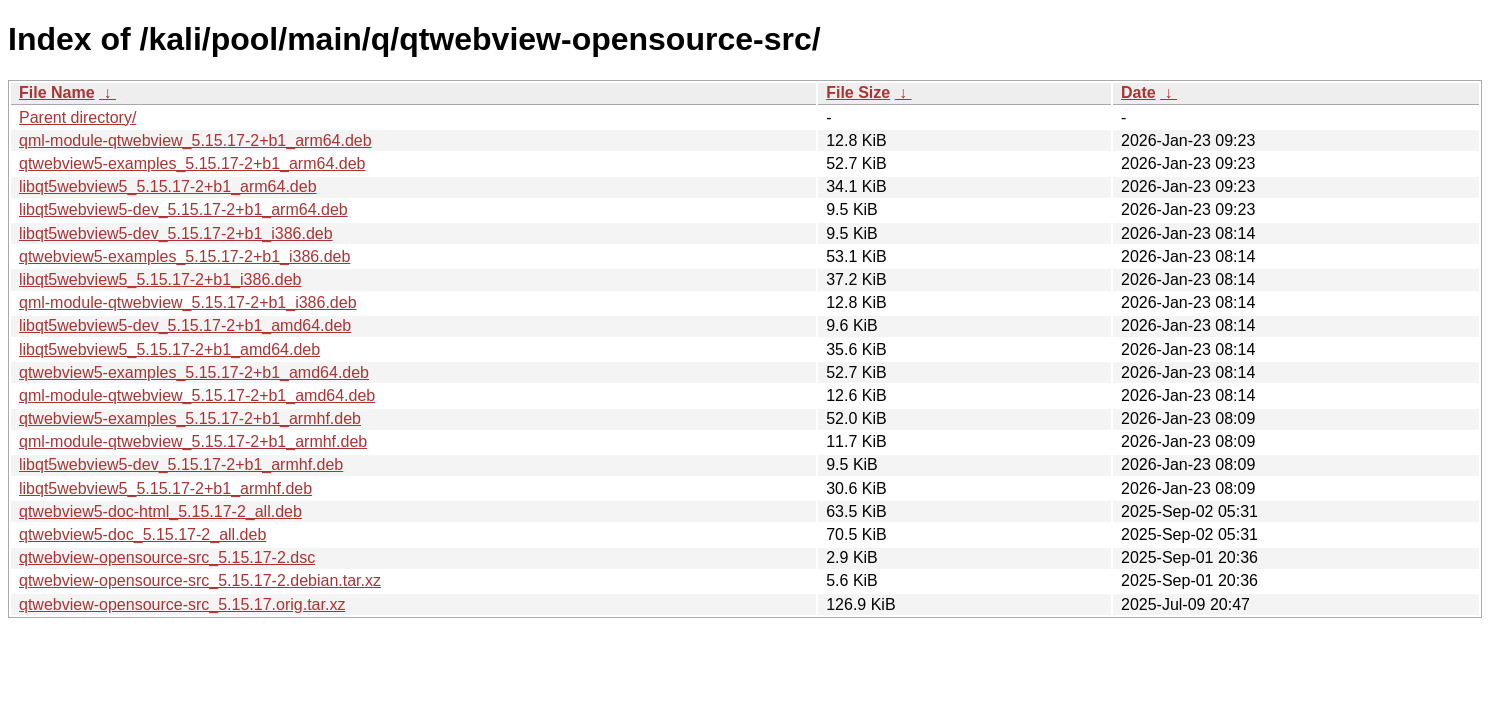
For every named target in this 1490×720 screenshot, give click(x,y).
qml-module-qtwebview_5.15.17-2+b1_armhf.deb (193, 441)
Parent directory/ (77, 117)
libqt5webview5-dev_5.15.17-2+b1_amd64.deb (185, 325)
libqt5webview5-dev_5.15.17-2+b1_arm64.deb (183, 209)
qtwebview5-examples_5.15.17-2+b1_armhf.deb (190, 418)
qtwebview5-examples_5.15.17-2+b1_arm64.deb (192, 163)
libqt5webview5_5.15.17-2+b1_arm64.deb (168, 186)
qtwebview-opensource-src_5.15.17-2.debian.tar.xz (200, 580)
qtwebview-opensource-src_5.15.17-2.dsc (167, 557)
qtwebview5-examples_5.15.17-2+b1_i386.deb (184, 256)
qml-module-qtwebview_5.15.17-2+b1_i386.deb (188, 302)
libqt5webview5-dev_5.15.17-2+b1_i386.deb (176, 233)
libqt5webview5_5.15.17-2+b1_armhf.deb (165, 488)
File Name (57, 92)
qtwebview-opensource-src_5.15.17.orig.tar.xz (182, 604)
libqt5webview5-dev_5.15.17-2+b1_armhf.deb (181, 464)
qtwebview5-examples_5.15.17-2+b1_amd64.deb (194, 372)
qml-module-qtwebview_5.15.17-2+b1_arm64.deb (195, 140)
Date (1138, 92)
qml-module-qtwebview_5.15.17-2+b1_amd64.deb (197, 395)
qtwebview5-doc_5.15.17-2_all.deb (142, 534)
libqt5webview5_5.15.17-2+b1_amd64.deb (169, 349)
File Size (858, 92)
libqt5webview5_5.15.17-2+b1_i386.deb (160, 279)
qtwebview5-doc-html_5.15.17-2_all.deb (160, 511)
